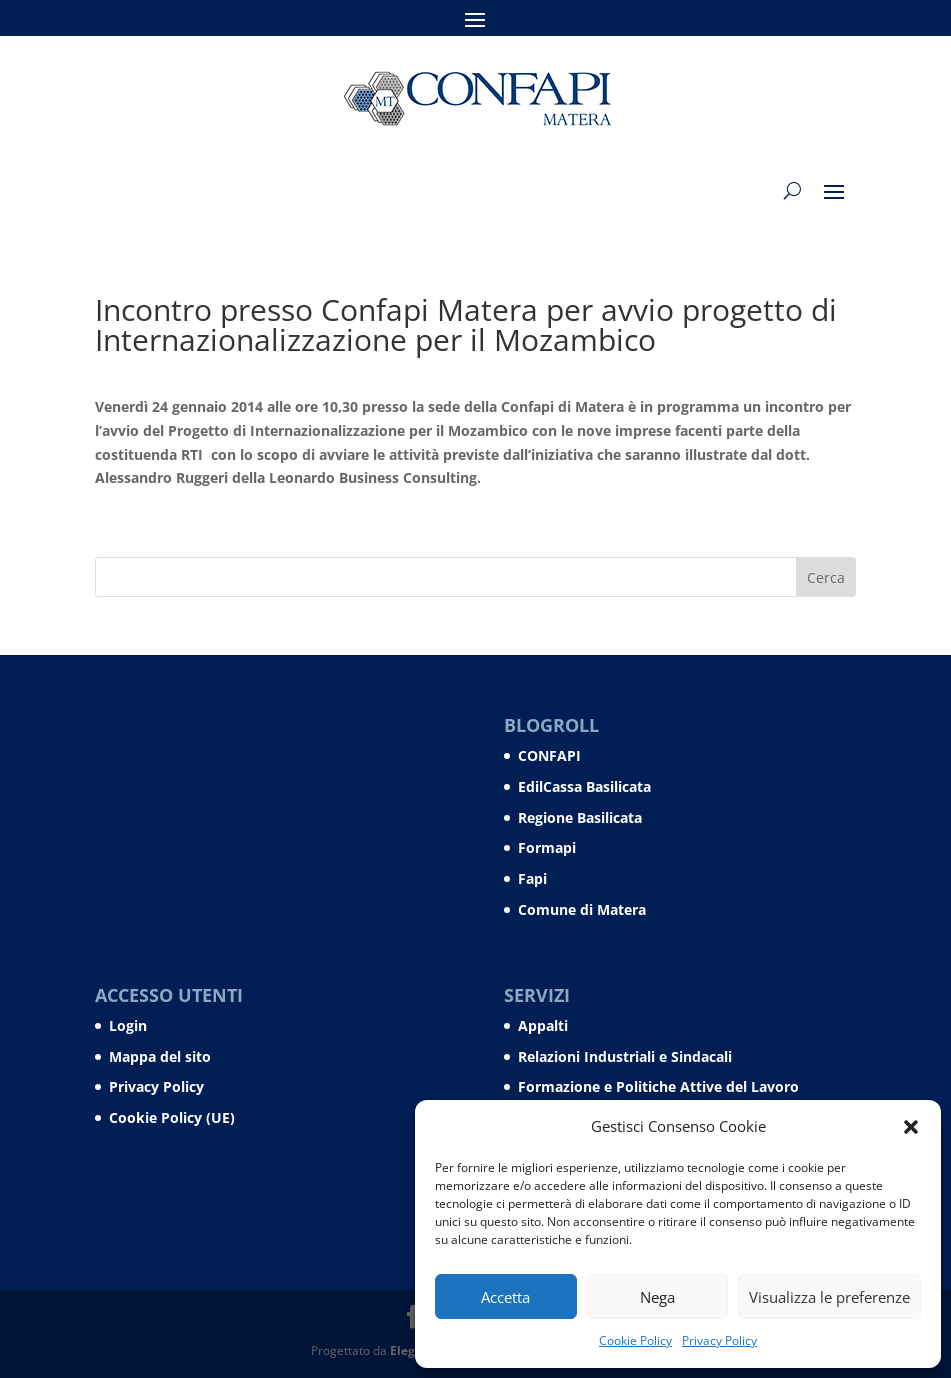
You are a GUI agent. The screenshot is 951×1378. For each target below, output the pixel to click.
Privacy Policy (719, 1340)
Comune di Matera (582, 909)
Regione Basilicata (580, 817)
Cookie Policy (635, 1340)
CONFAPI (549, 755)
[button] (911, 1127)
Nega (657, 1297)
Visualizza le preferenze (829, 1297)
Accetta (505, 1297)
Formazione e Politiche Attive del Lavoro (658, 1086)
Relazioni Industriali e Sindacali (625, 1056)
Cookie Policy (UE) (172, 1117)
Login (128, 1025)
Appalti (543, 1025)
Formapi (547, 847)
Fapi (532, 878)
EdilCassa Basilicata (584, 786)
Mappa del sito (160, 1056)
